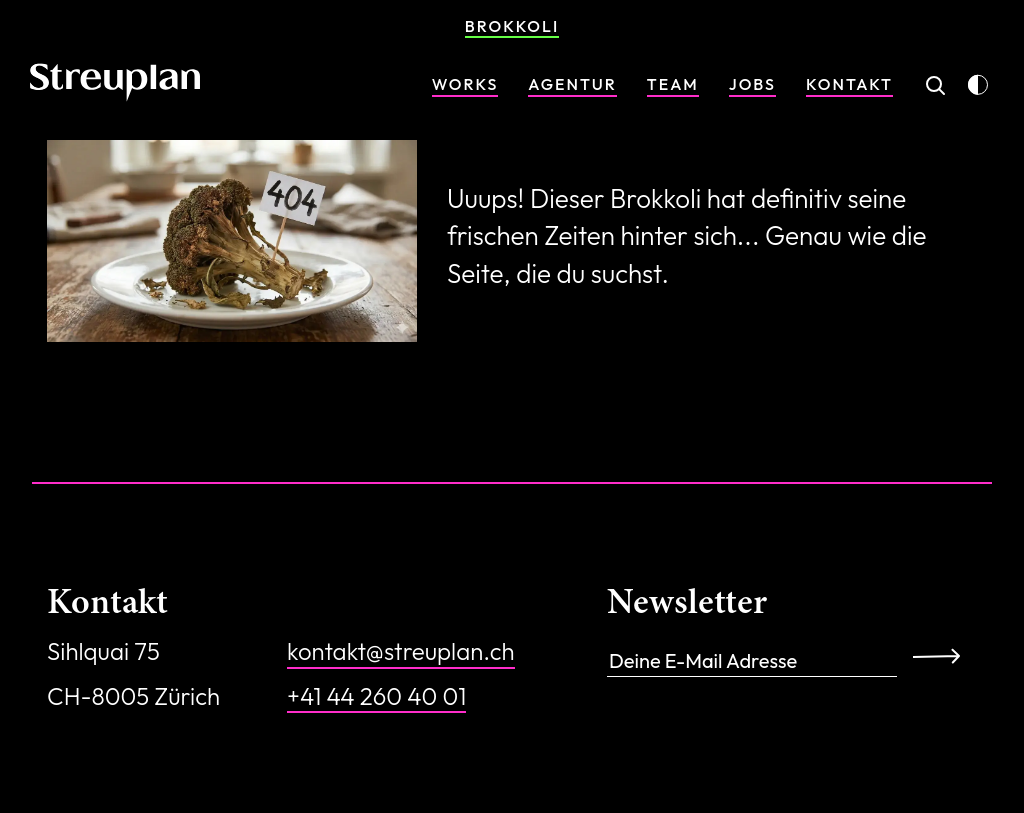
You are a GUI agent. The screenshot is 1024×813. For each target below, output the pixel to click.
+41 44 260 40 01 (376, 696)
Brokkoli (512, 26)
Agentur (572, 84)
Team (673, 84)
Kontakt (849, 84)
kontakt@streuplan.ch (401, 651)
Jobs (752, 84)
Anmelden (943, 655)
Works (465, 84)
